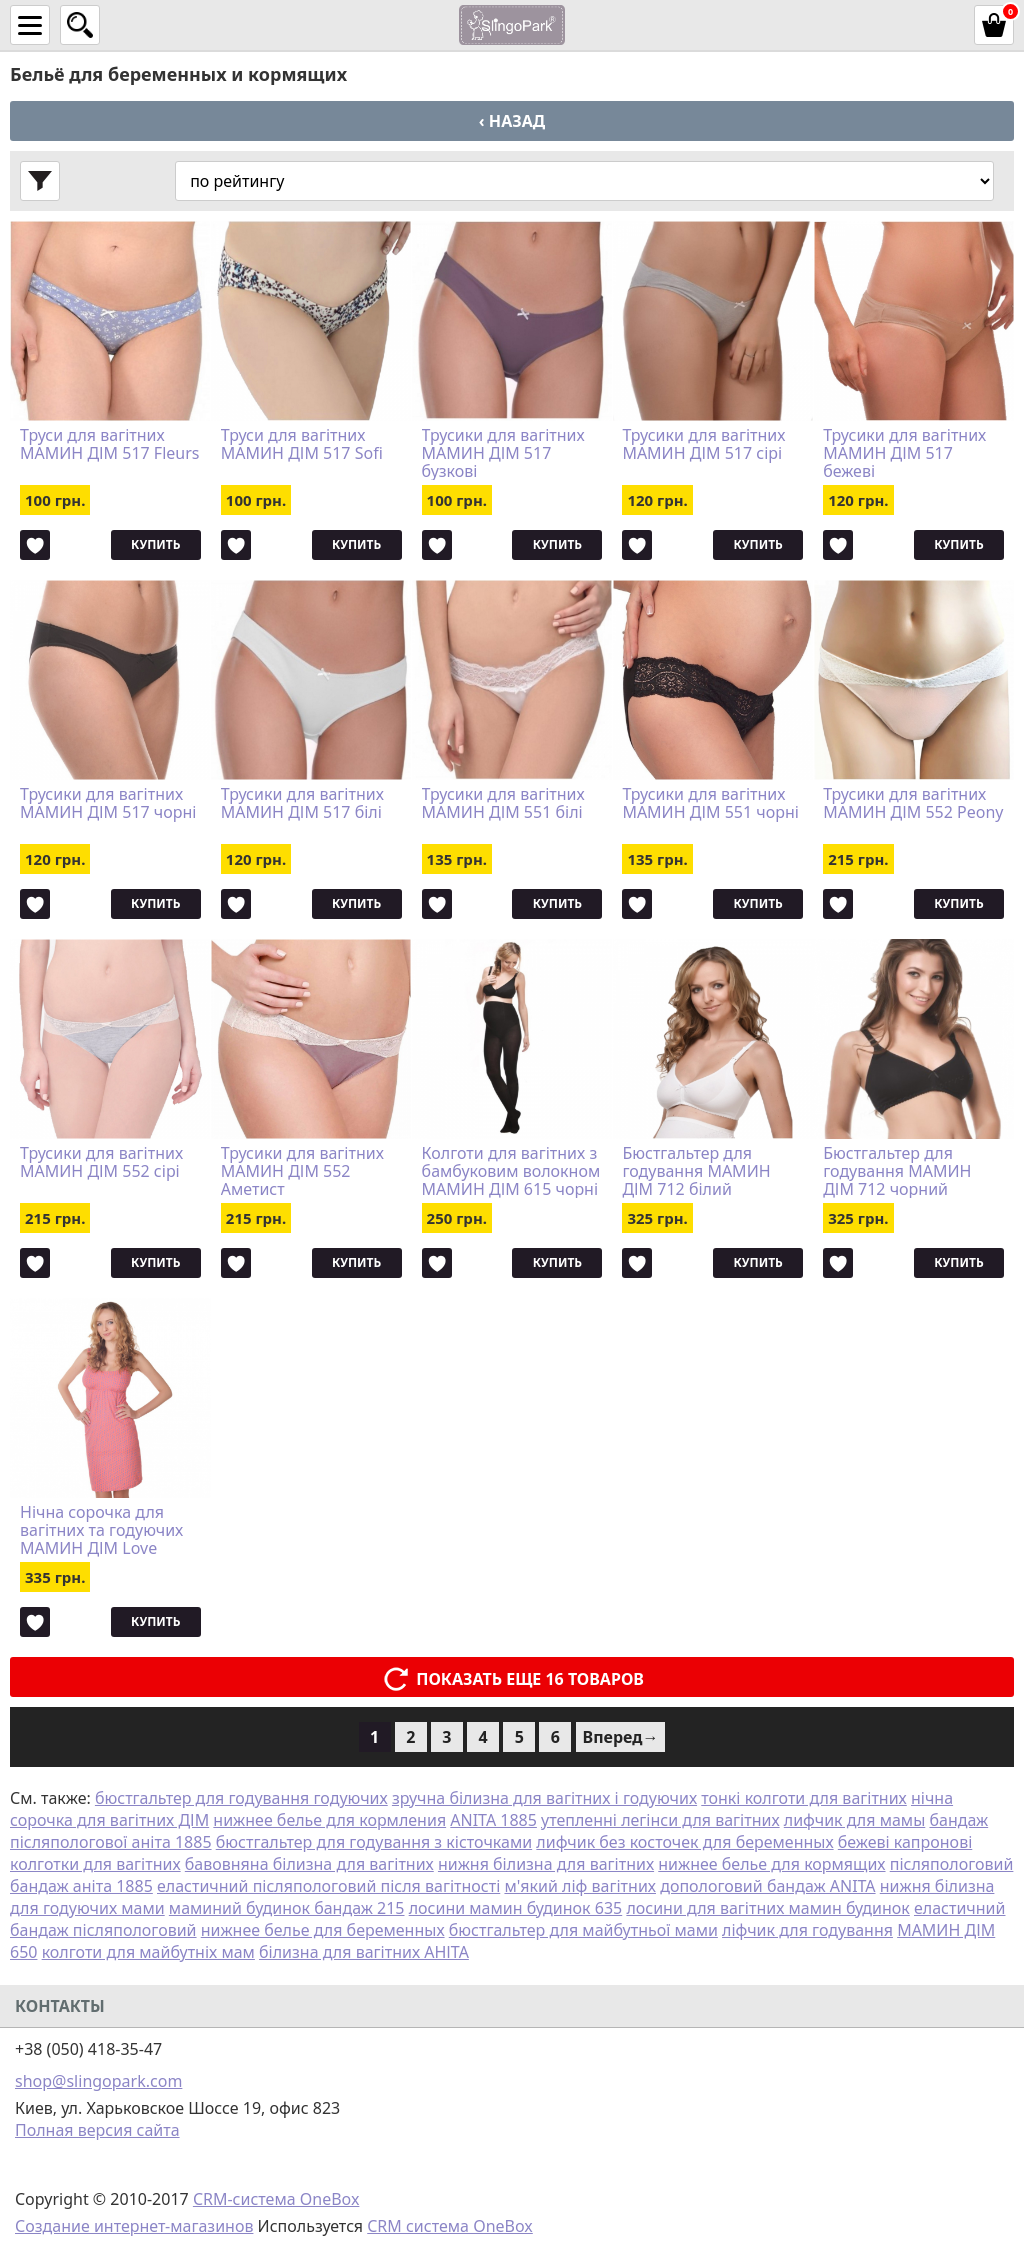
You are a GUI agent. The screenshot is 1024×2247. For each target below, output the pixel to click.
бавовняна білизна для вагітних (309, 1864)
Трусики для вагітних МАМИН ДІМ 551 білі (503, 804)
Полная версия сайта (97, 2130)
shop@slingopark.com (98, 2081)
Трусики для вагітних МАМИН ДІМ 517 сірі (703, 445)
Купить (155, 544)
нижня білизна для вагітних (546, 1864)
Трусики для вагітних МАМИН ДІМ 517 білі (302, 804)
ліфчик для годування (807, 1930)
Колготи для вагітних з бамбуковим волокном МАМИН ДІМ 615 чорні (511, 1171)
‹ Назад (512, 121)
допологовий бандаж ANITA (767, 1886)
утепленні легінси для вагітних (660, 1820)
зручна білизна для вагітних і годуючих (544, 1798)
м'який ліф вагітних (580, 1886)
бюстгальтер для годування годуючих (241, 1798)
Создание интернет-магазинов (134, 2226)
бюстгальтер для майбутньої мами (583, 1930)
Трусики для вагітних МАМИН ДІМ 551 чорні (710, 804)
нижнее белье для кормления (329, 1820)
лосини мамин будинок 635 (516, 1908)
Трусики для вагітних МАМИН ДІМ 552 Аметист (302, 1171)
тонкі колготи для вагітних (804, 1798)
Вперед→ (621, 1737)
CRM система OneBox (450, 2226)
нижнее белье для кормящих (771, 1864)
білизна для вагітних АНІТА (364, 1952)
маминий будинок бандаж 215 (287, 1908)
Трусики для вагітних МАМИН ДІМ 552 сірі (101, 1163)
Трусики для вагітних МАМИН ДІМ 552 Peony (913, 804)
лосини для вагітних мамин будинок (767, 1908)
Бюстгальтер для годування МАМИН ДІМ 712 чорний (897, 1171)
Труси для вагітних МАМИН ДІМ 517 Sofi (302, 445)
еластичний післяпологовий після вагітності (328, 1886)
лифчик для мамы (855, 1820)
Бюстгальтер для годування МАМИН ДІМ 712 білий (696, 1171)
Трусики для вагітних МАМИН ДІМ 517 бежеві (904, 453)
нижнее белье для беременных (323, 1930)
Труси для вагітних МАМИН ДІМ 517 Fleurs (110, 445)
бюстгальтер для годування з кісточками (374, 1842)
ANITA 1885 (493, 1820)
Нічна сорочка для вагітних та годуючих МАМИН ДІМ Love (101, 1530)
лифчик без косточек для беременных (684, 1842)
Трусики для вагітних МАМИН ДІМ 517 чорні (108, 804)
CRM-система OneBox (276, 2199)
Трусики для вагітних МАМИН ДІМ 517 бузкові (503, 453)
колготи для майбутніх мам (148, 1952)
